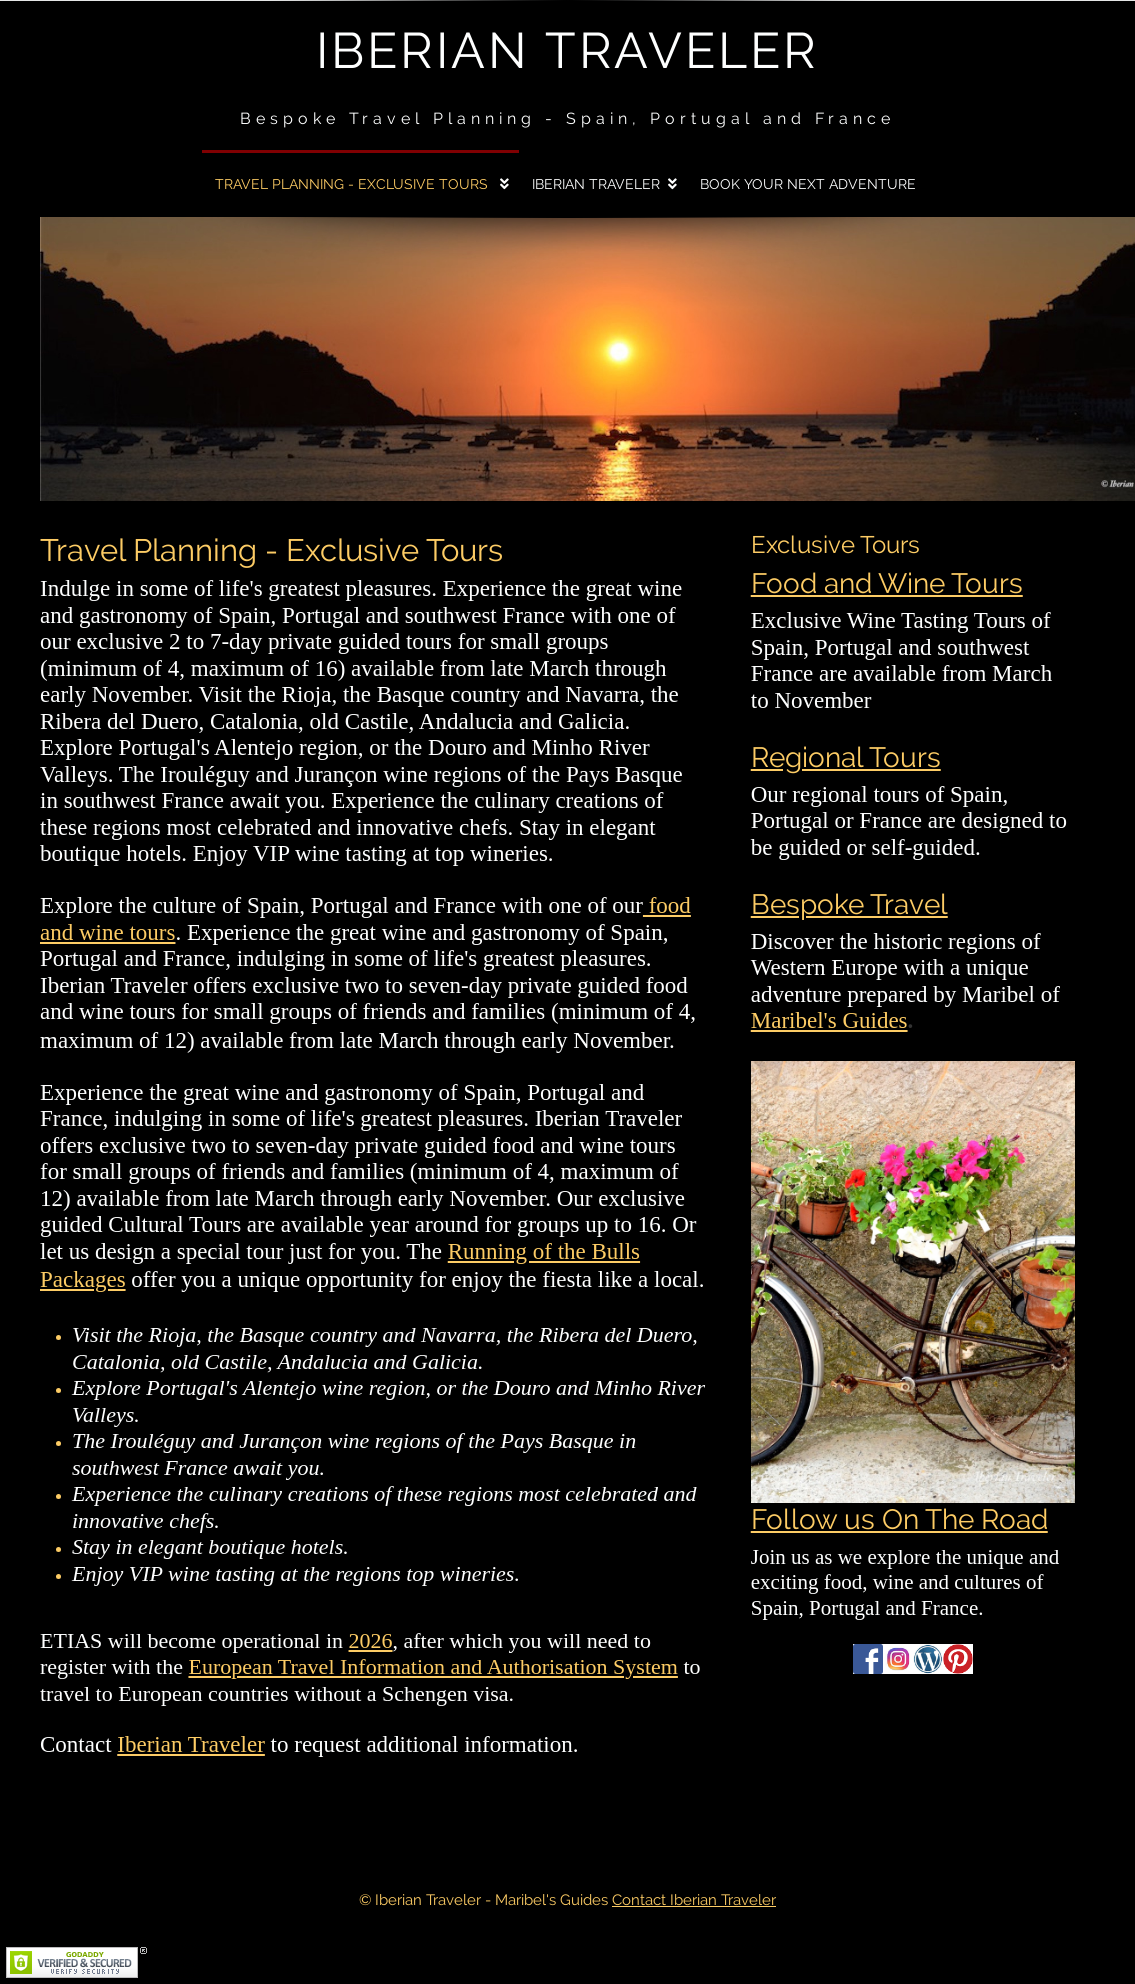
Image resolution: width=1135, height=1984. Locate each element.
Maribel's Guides (829, 1020)
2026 (371, 1640)
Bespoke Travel (849, 904)
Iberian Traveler (567, 50)
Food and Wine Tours (887, 583)
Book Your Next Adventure (808, 184)
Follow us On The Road (899, 1519)
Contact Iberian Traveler (694, 1900)
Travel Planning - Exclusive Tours (353, 184)
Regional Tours (846, 757)
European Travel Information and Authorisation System (432, 1666)
